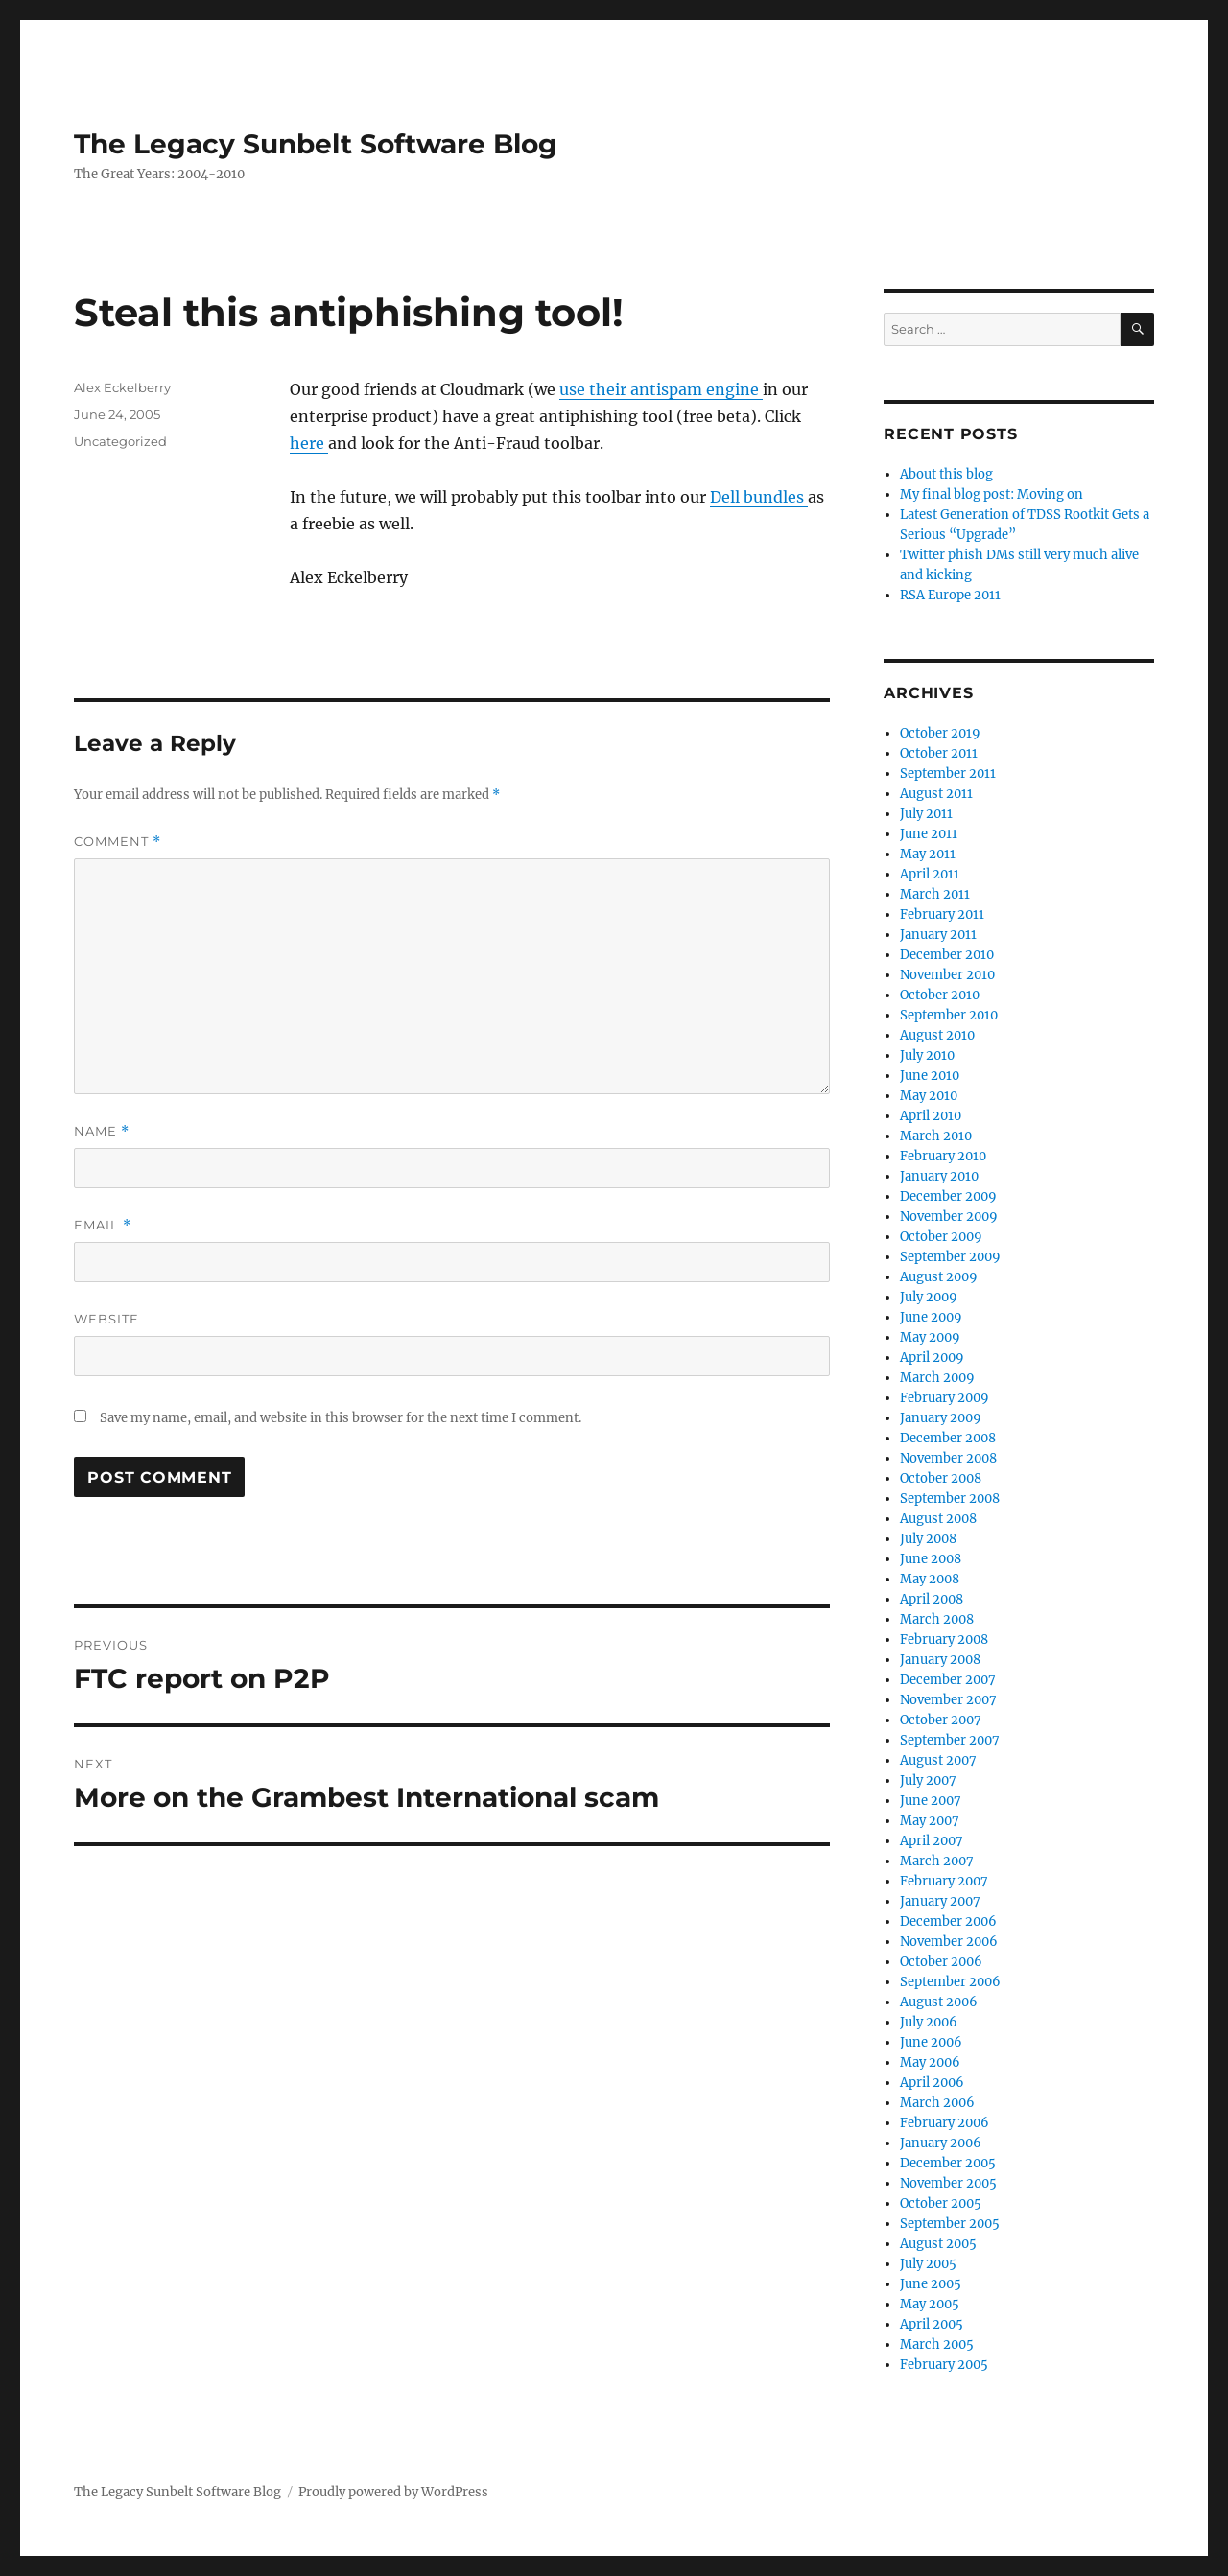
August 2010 (937, 1035)
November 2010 (947, 975)
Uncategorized (120, 441)
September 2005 (950, 2223)
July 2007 (928, 1780)
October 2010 (940, 995)
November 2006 (949, 1941)
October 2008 (940, 1478)
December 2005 (948, 2163)
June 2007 (930, 1800)
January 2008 (940, 1659)
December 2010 (947, 955)
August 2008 (938, 1518)
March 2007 (937, 1861)
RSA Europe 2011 (950, 595)
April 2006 (932, 2082)
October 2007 (940, 1720)
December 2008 (948, 1438)
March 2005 (937, 2344)
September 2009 (950, 1257)
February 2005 (944, 2364)
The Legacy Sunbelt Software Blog (315, 144)
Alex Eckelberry (122, 387)
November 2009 (949, 1216)
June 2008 (930, 1559)
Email (102, 1225)
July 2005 (928, 2264)
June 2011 (928, 834)
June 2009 (931, 1317)
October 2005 (940, 2203)
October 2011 (939, 753)
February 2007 (944, 1881)
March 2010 (936, 1136)
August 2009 (939, 1277)
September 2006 (950, 1982)
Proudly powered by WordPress (393, 2492)
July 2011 (926, 814)
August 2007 (938, 1760)
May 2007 (929, 1821)
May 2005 (929, 2304)
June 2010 (929, 1075)
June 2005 (930, 2284)
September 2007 (950, 1740)
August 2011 (936, 793)
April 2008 (931, 1599)
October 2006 (941, 1962)
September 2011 (948, 773)
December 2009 (948, 1196)
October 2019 (940, 733)
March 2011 (935, 894)
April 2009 (932, 1357)
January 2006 (940, 2143)
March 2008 (937, 1619)
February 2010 (943, 1156)
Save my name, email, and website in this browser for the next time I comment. (340, 1418)
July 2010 (927, 1055)
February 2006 (944, 2123)
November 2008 (948, 1458)
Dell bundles (759, 496)
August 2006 (939, 2002)
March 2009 (937, 1378)
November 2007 (948, 1700)
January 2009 (940, 1418)
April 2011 (929, 874)
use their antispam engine (661, 389)
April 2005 (931, 2324)
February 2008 (944, 1639)
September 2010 (949, 1015)
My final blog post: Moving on (991, 494)
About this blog (946, 474)
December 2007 (948, 1680)
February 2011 (942, 914)
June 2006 (931, 2042)
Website (106, 1318)
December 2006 (948, 1921)
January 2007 (940, 1901)
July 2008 (928, 1539)
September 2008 (950, 1498)
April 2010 (930, 1116)
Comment (117, 841)
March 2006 (937, 2103)
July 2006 (928, 2022)
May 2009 (930, 1337)
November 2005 (948, 2183)
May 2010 (928, 1096)
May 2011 (928, 854)
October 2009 (941, 1237)
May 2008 (929, 1579)
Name (102, 1131)
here (309, 443)
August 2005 (938, 2244)
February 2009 (944, 1398)
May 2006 (930, 2062)
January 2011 (938, 934)
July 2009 (928, 1297)
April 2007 (931, 1841)
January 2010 (939, 1176)
